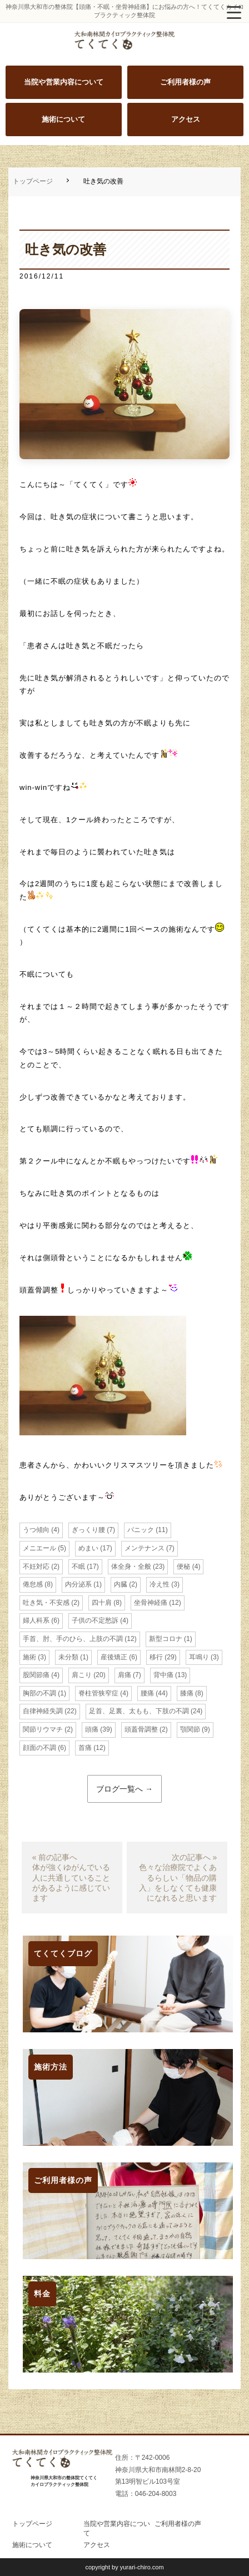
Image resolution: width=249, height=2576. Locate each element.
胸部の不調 (39, 1693)
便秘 (183, 1566)
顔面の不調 (39, 1748)
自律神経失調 (43, 1711)
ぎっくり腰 (88, 1530)
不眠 (78, 1566)
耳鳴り (199, 1657)
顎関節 (190, 1729)
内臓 (120, 1584)
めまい (88, 1548)
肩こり (82, 1675)
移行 (156, 1657)
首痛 (85, 1748)
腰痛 (147, 1693)
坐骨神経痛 (150, 1603)
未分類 (68, 1657)
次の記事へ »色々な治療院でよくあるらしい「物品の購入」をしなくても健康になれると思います (178, 1877)
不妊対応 (36, 1566)
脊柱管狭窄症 (98, 1693)
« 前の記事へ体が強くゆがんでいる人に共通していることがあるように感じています (71, 1877)
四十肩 (102, 1603)
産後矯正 (114, 1657)
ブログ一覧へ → (124, 1788)
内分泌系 (78, 1584)
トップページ (33, 181)
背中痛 (163, 1675)
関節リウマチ (43, 1729)
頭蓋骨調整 (141, 1729)
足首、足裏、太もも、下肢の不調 (139, 1711)
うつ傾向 (36, 1530)
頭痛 (91, 1729)
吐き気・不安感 (46, 1603)
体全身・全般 (131, 1566)
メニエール (39, 1548)
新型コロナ (165, 1639)
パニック (140, 1530)
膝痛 (186, 1693)
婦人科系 (36, 1620)
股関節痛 (36, 1675)
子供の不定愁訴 (95, 1620)
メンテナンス (144, 1548)
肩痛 (124, 1675)
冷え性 (160, 1584)
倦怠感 (33, 1584)
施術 (29, 1657)
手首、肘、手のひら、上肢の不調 (73, 1639)
